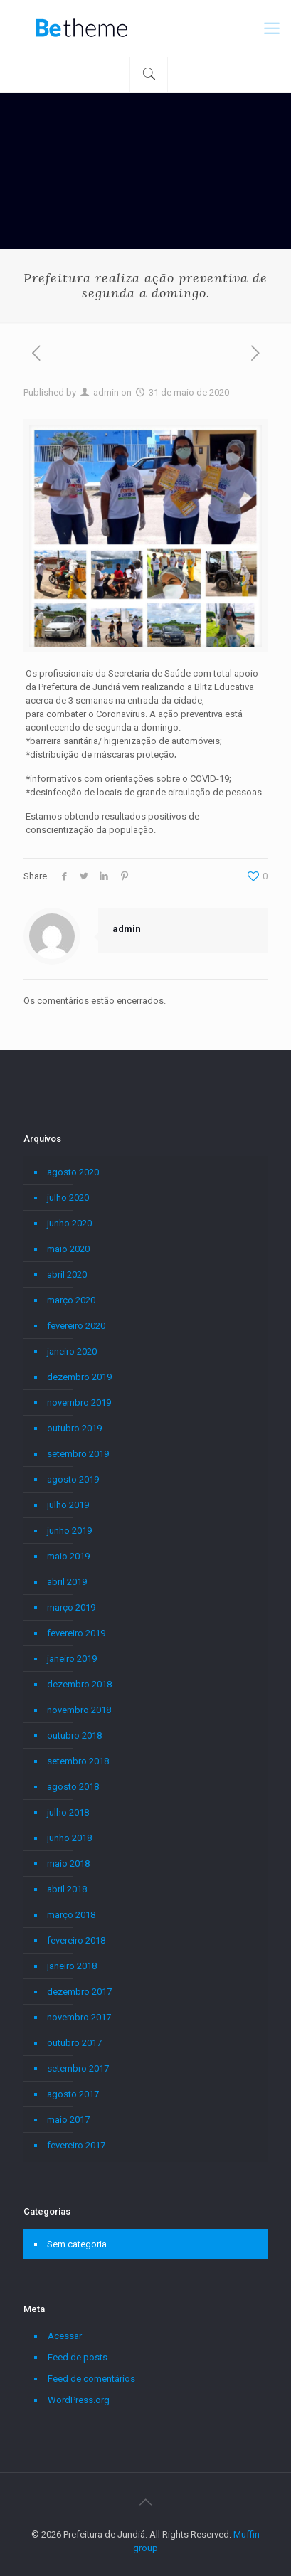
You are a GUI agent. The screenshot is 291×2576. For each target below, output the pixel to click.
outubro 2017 (74, 2042)
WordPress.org (79, 2400)
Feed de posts (77, 2357)
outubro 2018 (74, 1735)
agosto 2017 (73, 2094)
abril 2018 (67, 1889)
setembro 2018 (78, 1761)
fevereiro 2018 (76, 1940)
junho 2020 (69, 1223)
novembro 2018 (79, 1710)
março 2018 (71, 1914)
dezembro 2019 (79, 1377)
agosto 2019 (73, 1479)
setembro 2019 (78, 1453)
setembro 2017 (78, 2068)
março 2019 (71, 1607)
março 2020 (71, 1300)
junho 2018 (69, 1838)
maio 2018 (68, 1863)
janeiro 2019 (72, 1658)
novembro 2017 (79, 2017)
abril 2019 (67, 1581)
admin (106, 392)
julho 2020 (68, 1197)
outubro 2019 (74, 1428)
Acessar (65, 2336)
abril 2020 (67, 1274)
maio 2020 (68, 1249)
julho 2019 (68, 1505)
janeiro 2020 (72, 1351)
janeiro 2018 (72, 1966)
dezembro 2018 (79, 1684)
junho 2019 (69, 1530)
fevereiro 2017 (76, 2145)
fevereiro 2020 (76, 1325)
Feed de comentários (91, 2378)
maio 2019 (68, 1556)
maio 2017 (68, 2119)
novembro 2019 (79, 1402)
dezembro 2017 (79, 1991)
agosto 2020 (73, 1172)
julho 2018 (68, 1812)
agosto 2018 (73, 1786)
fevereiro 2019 (76, 1633)
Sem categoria (77, 2244)
